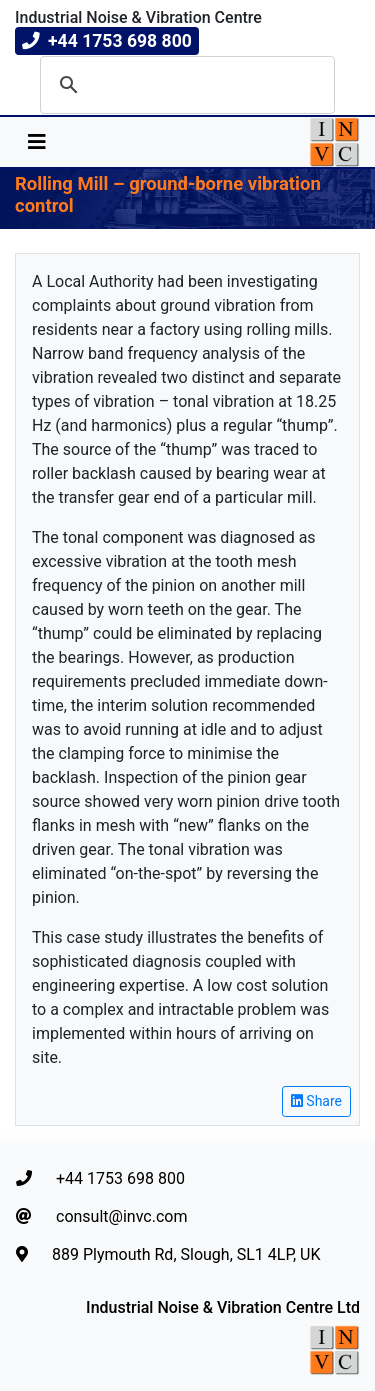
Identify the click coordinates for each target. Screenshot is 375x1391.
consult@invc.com (101, 1216)
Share (316, 1101)
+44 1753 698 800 (100, 1178)
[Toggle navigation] (37, 142)
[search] (184, 85)
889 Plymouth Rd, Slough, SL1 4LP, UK (168, 1254)
